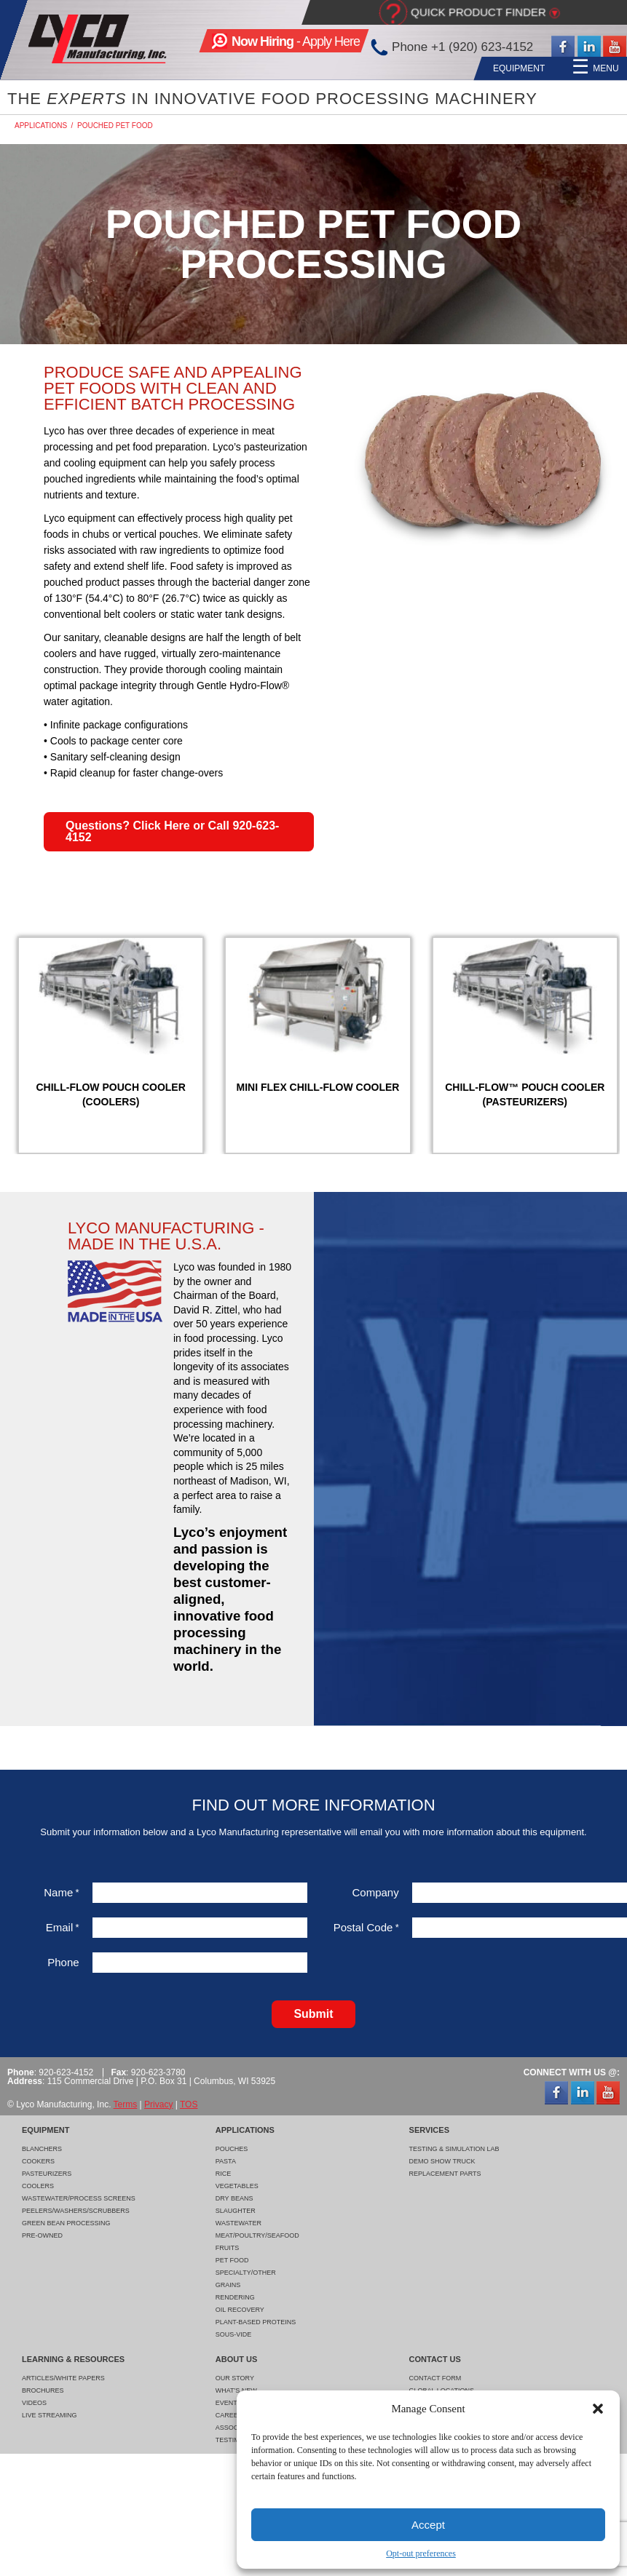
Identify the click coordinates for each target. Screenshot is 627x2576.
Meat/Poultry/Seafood (257, 2235)
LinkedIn (589, 47)
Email (62, 1927)
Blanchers (42, 2148)
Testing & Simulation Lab (454, 2148)
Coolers (38, 2186)
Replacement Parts (445, 2173)
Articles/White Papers (63, 2378)
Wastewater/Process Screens (78, 2198)
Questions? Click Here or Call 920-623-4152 (172, 831)
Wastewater (238, 2223)
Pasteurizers (46, 2173)
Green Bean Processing (66, 2223)
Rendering (235, 2297)
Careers (232, 2415)
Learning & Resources (489, 68)
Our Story (235, 2378)
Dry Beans (234, 2198)
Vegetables (237, 2186)
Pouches (232, 2148)
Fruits (228, 2247)
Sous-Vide (234, 2334)
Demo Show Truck (442, 2161)
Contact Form (435, 2378)
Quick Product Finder (478, 12)
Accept (428, 2525)
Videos (34, 2402)
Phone (63, 1962)
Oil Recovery (240, 2309)
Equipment (237, 68)
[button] (598, 2408)
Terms (126, 2104)
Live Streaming (49, 2415)
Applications (315, 68)
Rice (224, 2173)
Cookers (38, 2161)
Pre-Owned (42, 2235)
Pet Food (232, 2260)
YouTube (614, 47)
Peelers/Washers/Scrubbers (76, 2210)
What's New (236, 2390)
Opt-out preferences (421, 2553)
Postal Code (366, 1927)
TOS (188, 2104)
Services (390, 68)
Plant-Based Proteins (256, 2322)
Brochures (43, 2390)
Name (61, 1892)
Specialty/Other (246, 2272)
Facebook (563, 47)
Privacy (158, 2104)
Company (375, 1892)
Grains (228, 2285)
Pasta (226, 2161)
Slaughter (236, 2210)
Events (229, 2402)
